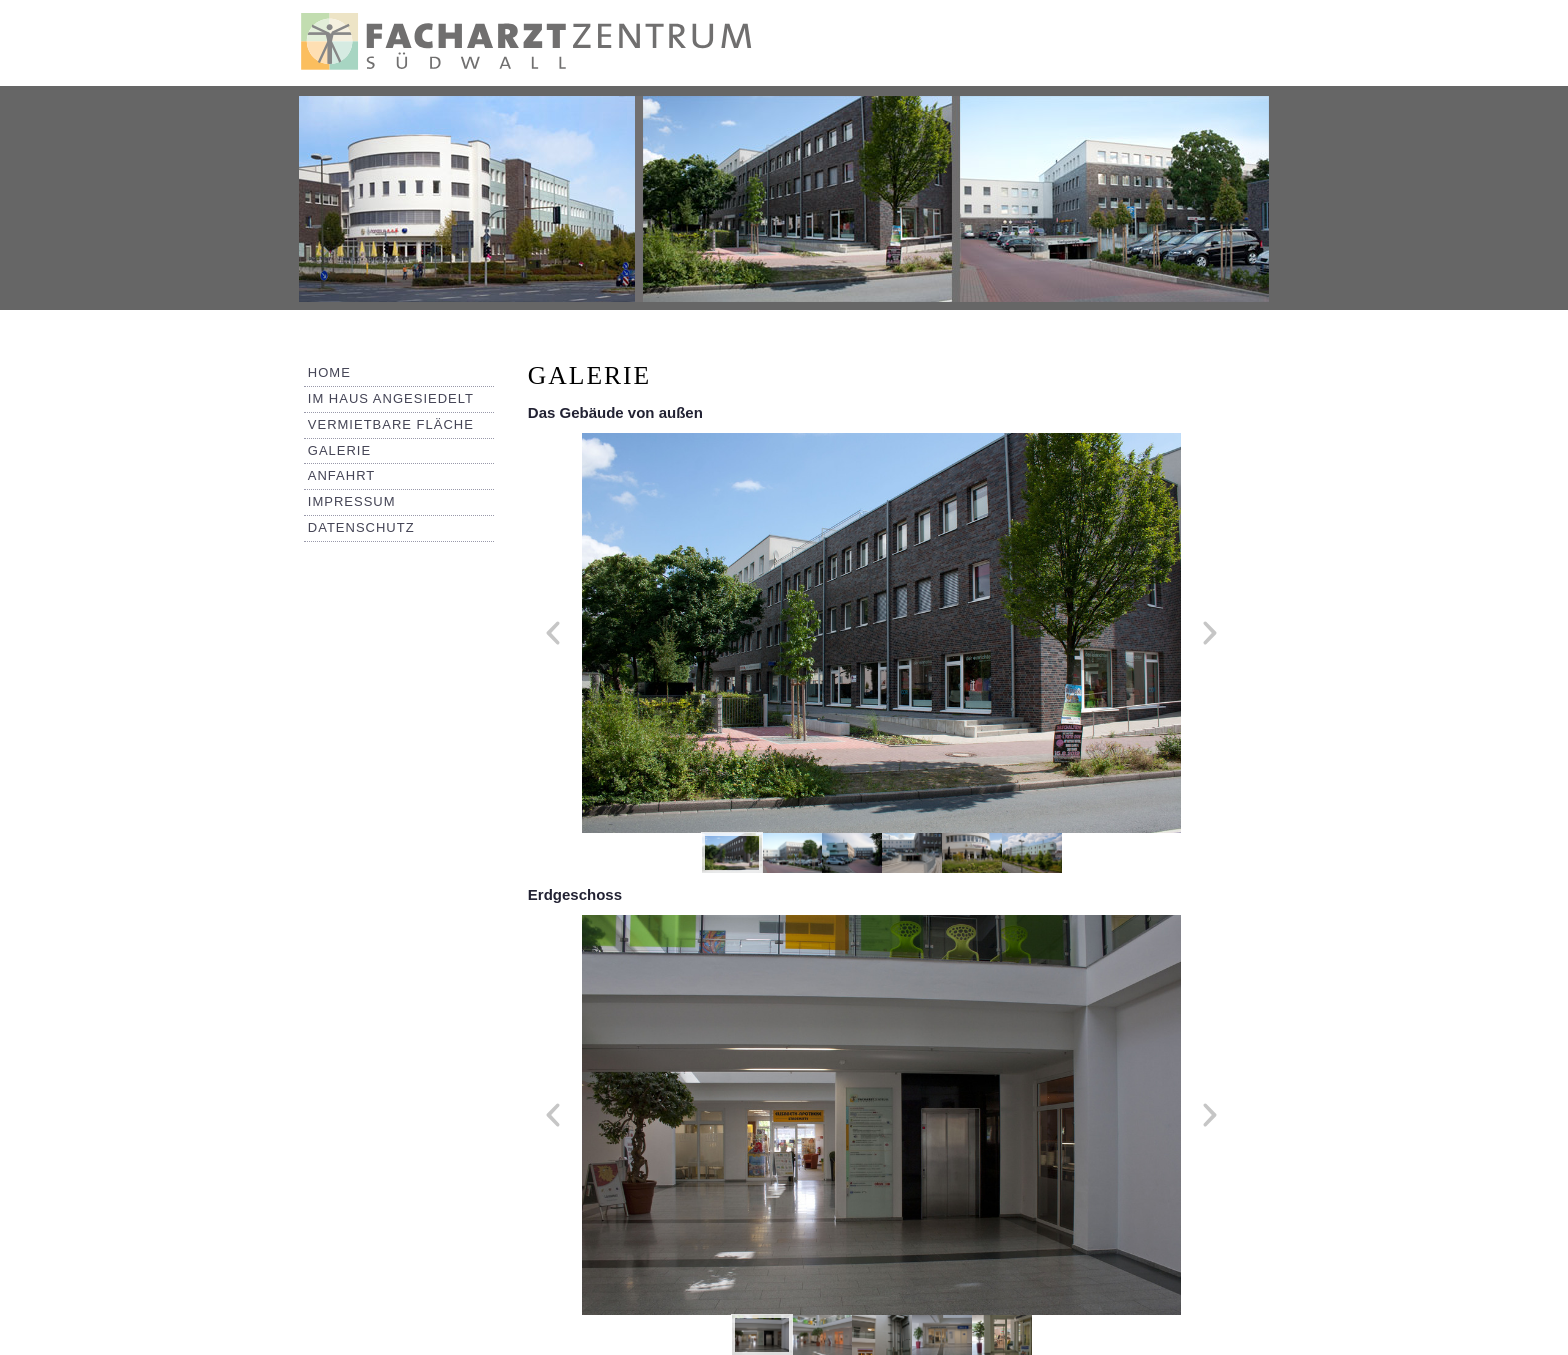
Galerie (339, 450)
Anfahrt (341, 475)
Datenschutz (361, 527)
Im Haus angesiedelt (391, 398)
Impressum (352, 501)
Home (329, 372)
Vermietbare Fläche (391, 424)
